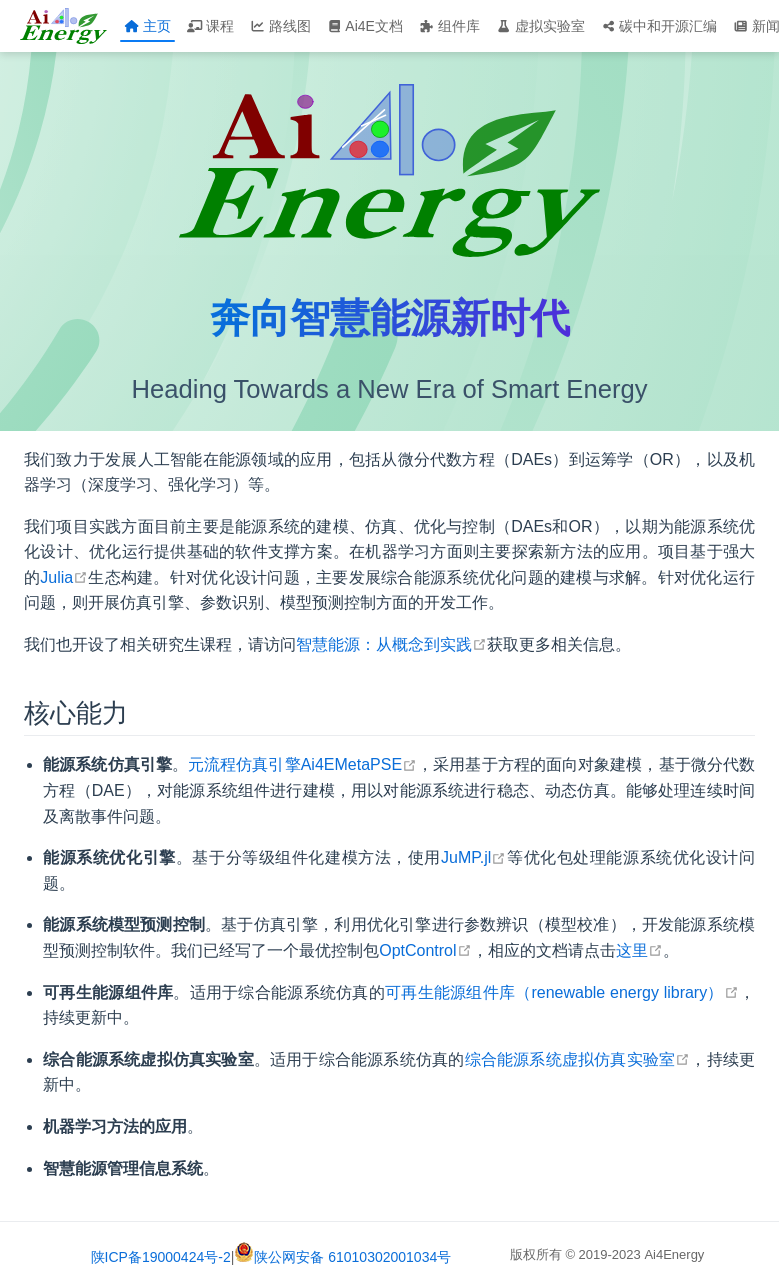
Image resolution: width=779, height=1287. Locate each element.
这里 (639, 950)
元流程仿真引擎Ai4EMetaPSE (302, 764)
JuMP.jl (473, 857)
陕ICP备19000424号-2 (161, 1257)
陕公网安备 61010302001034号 (342, 1257)
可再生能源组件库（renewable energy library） (562, 992)
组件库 (449, 26)
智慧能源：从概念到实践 (391, 644)
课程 (210, 26)
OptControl (425, 950)
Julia (64, 577)
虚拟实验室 (540, 26)
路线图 (280, 26)
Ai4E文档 (365, 26)
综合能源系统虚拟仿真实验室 (578, 1059)
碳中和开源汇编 (659, 26)
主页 (147, 26)
